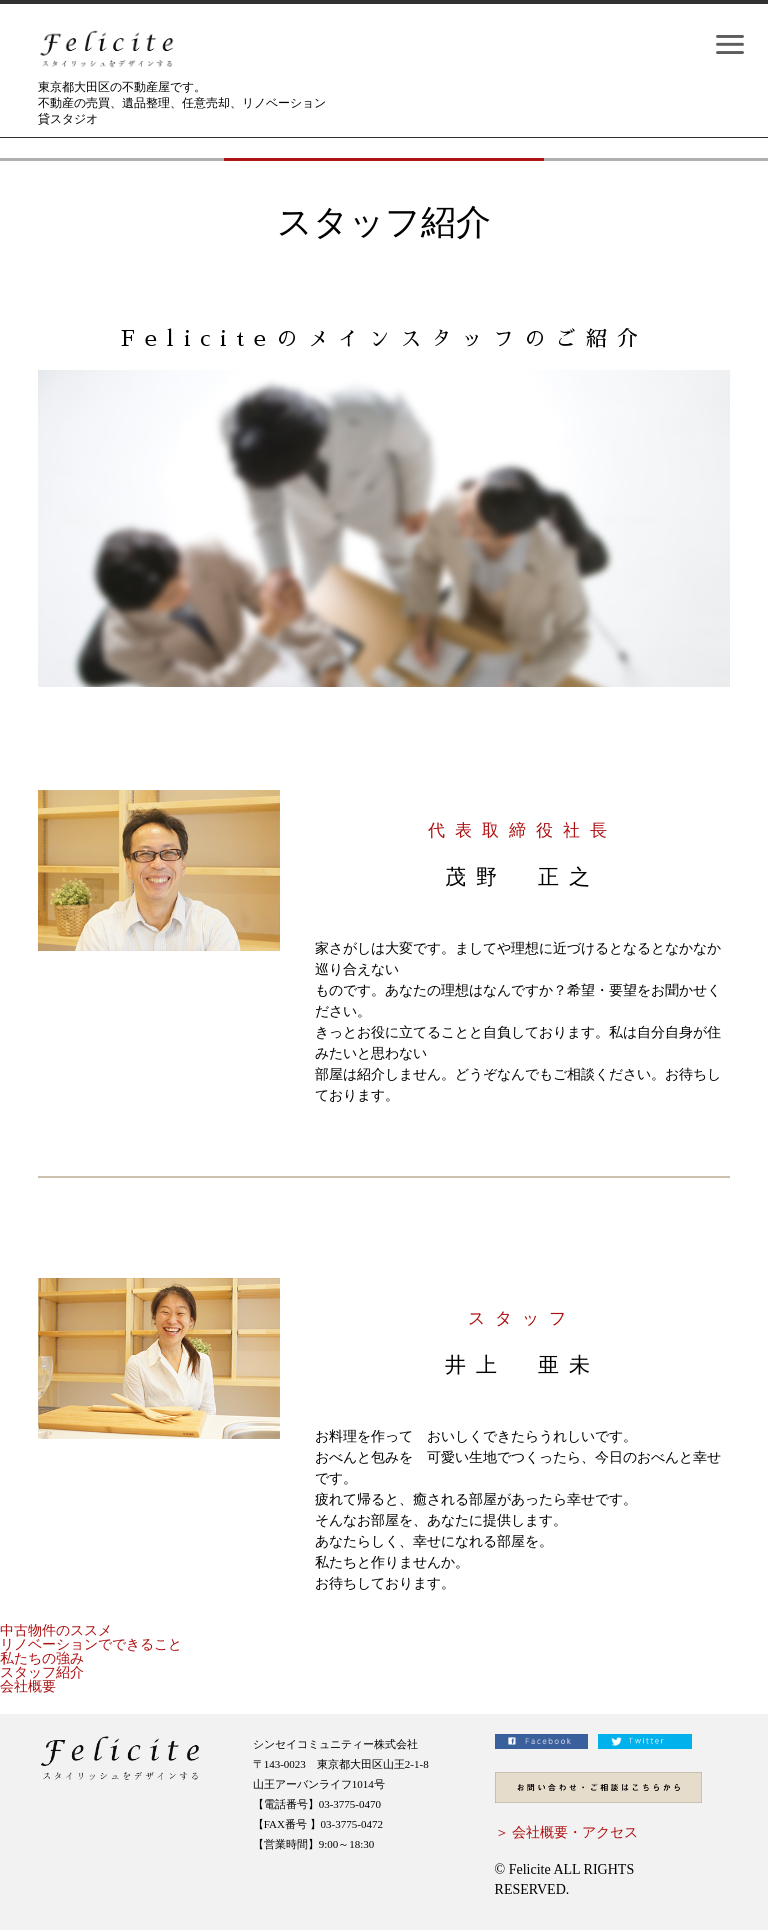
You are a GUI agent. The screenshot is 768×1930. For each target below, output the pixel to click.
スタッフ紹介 (42, 1672)
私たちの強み (42, 1658)
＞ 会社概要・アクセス (567, 1832)
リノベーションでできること (91, 1644)
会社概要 (28, 1686)
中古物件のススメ (56, 1630)
